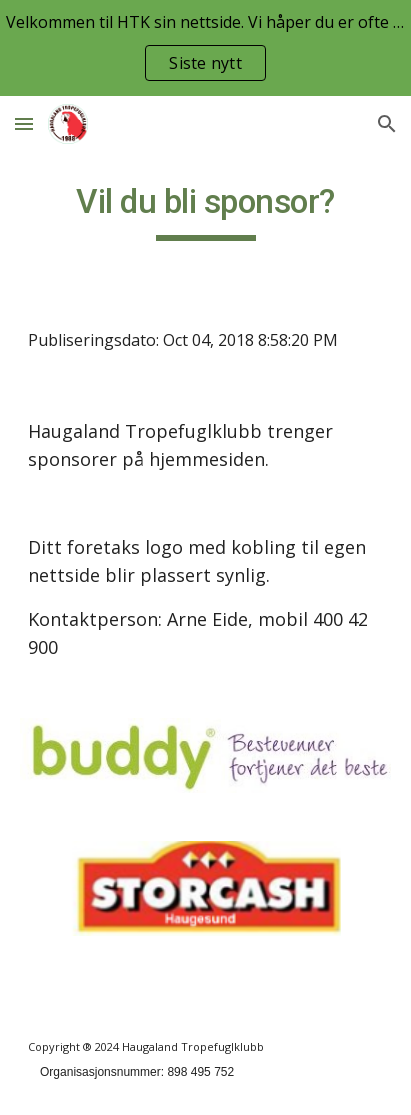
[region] (205, 48)
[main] (205, 211)
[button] (24, 123)
